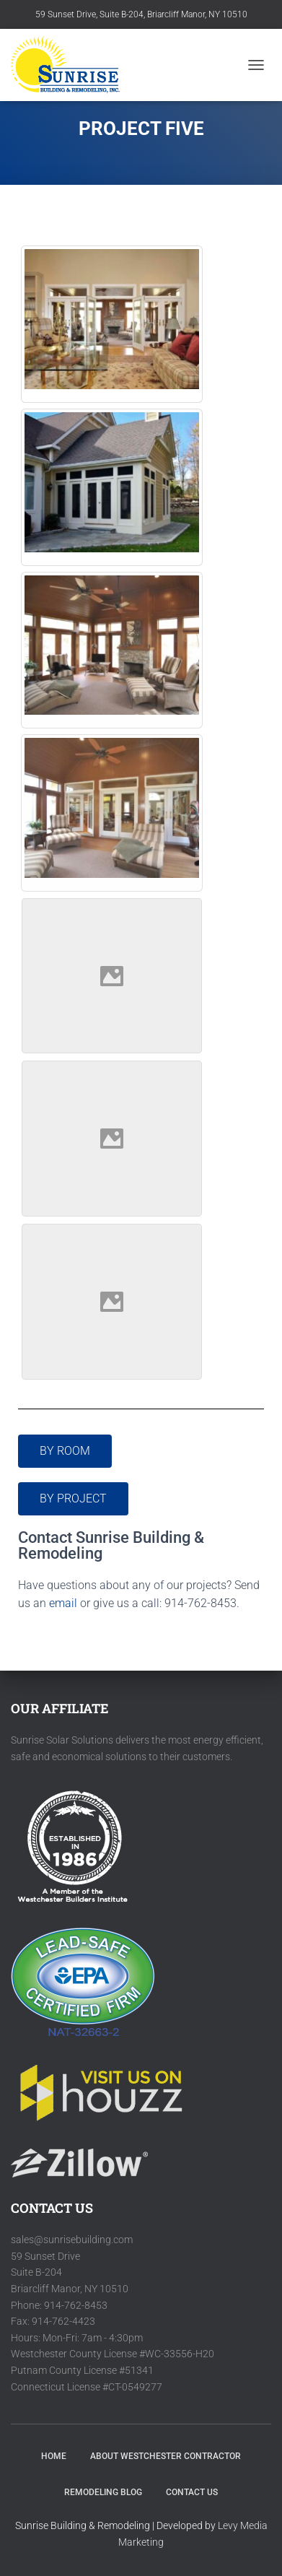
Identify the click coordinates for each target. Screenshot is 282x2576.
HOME (53, 2456)
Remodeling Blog (103, 2492)
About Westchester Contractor (165, 2456)
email (63, 1603)
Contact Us (192, 2492)
